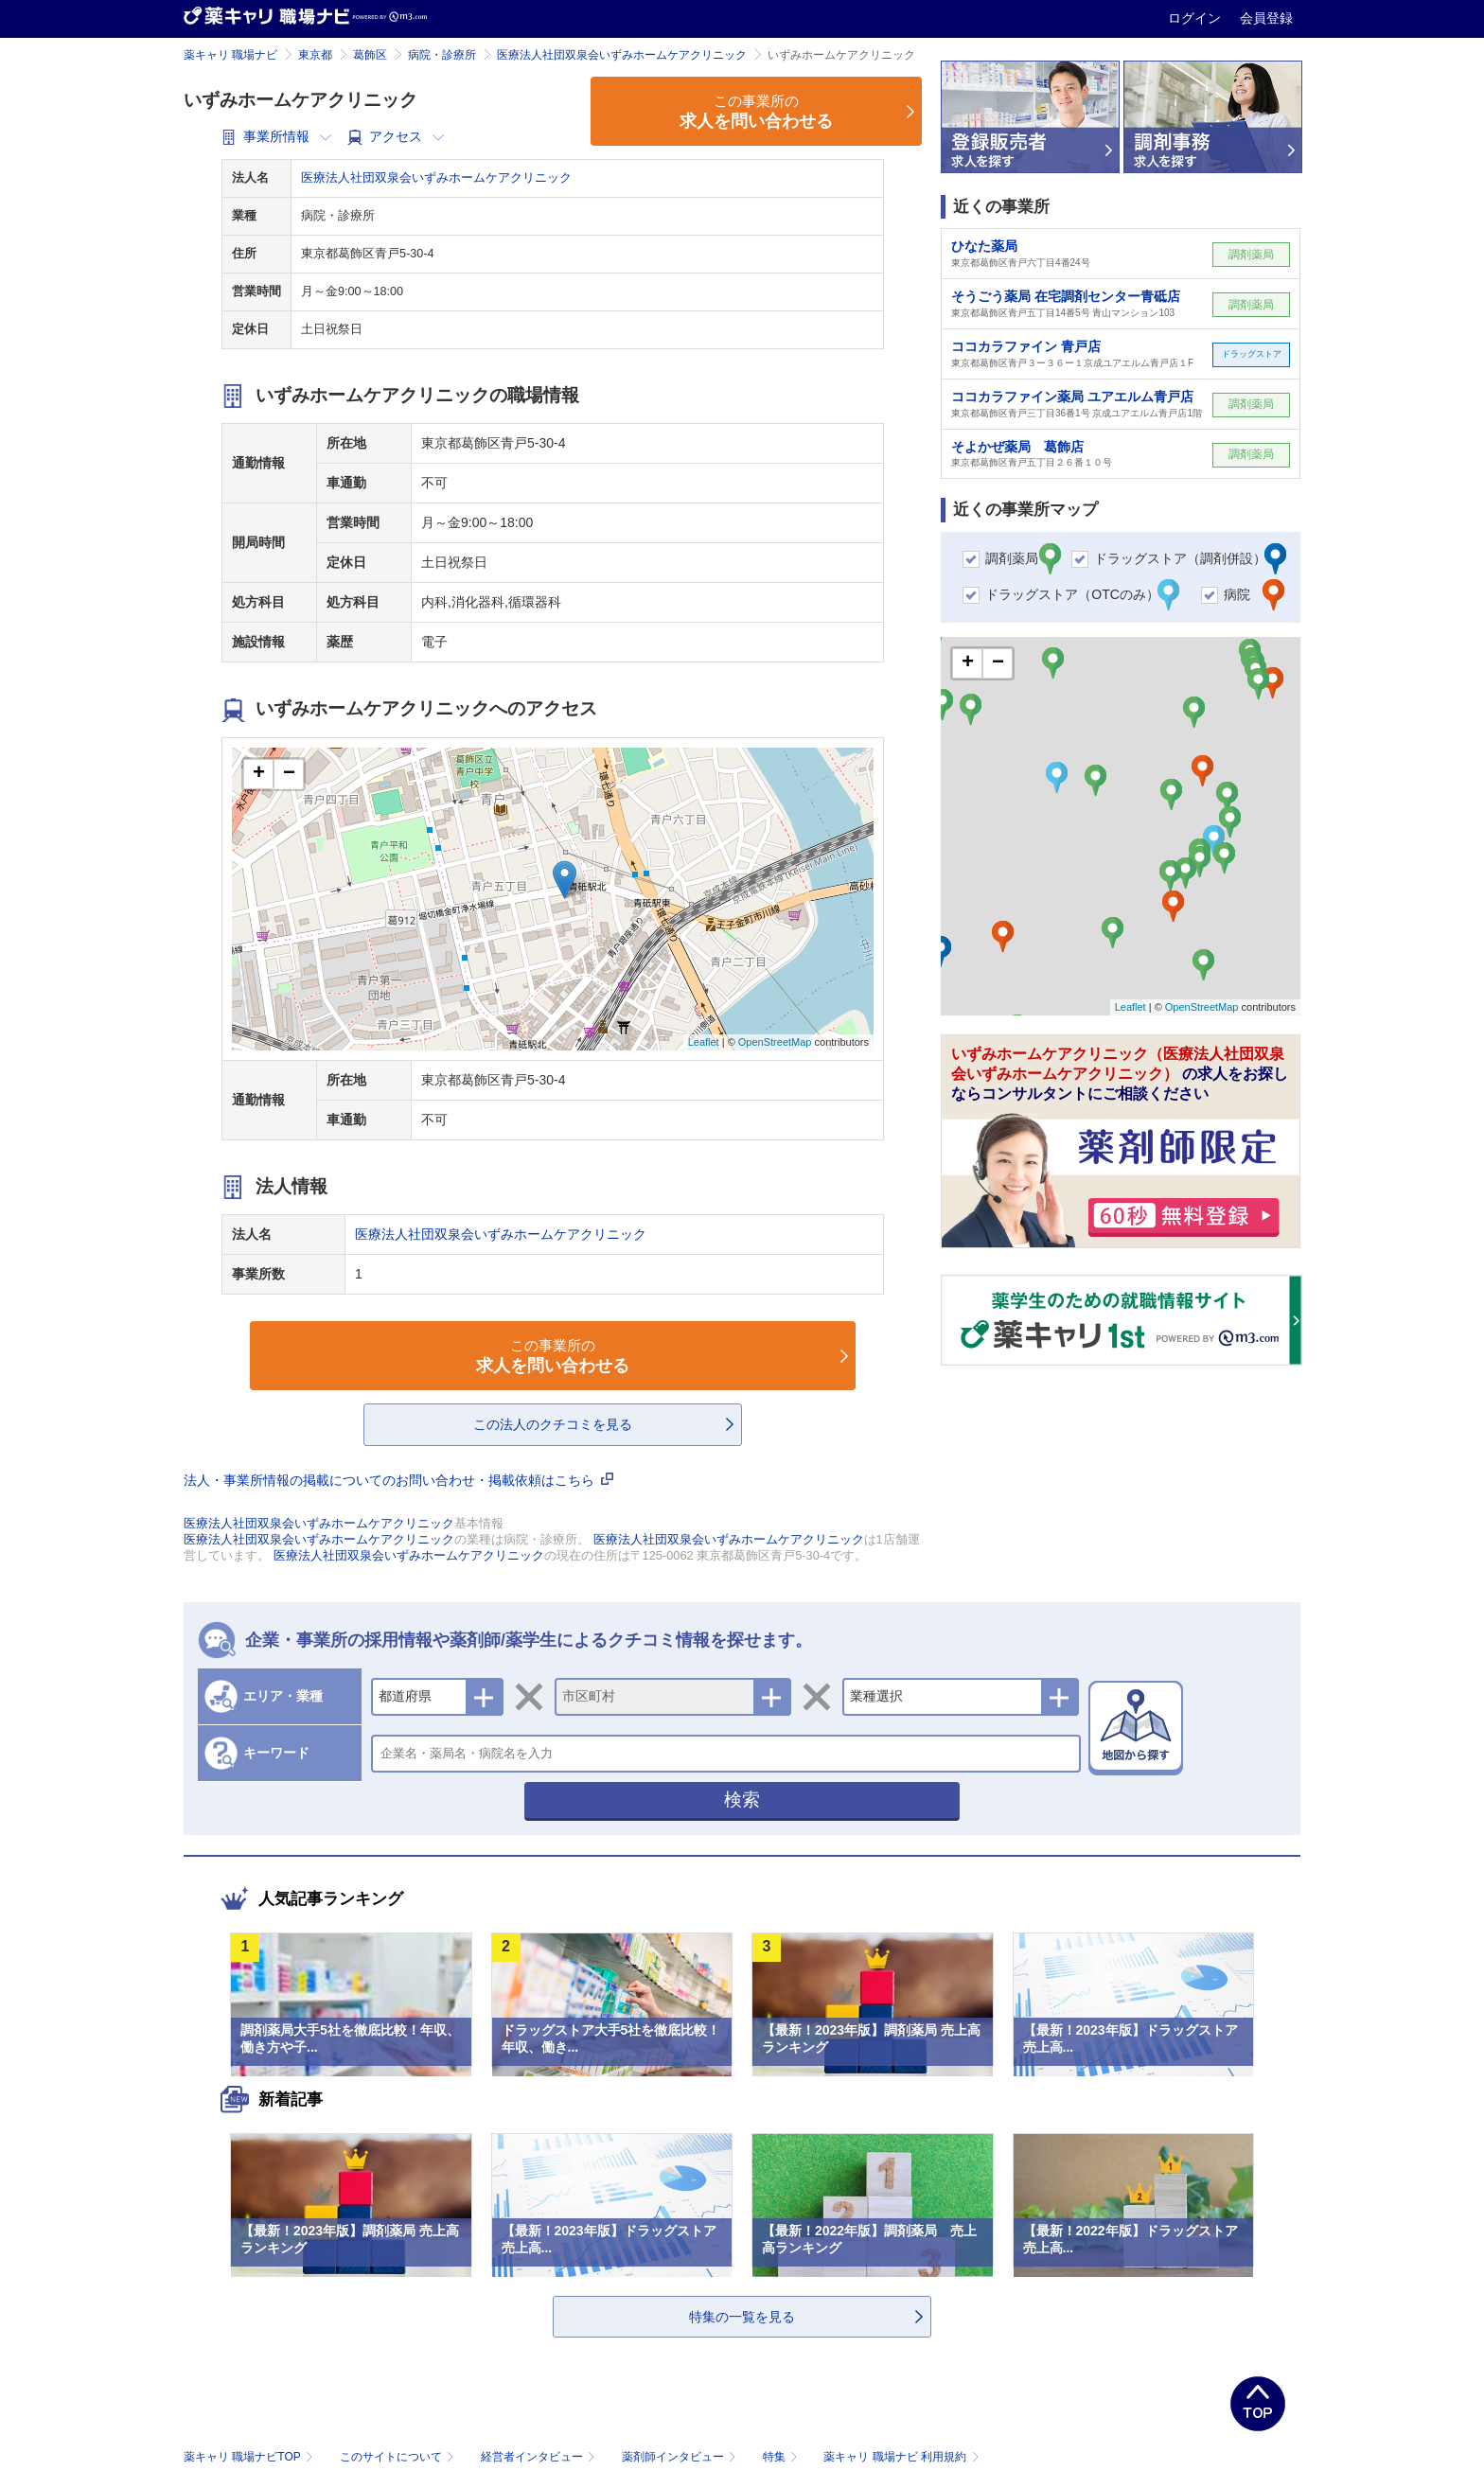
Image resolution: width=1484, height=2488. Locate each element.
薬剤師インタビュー (681, 2456)
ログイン (1196, 18)
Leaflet (703, 1042)
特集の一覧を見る (742, 2316)
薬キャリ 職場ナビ (230, 55)
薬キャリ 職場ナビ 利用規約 (901, 2456)
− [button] (289, 774)
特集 (782, 2456)
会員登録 (1266, 18)
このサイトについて (399, 2456)
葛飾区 (370, 55)
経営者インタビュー (540, 2456)
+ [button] (259, 774)
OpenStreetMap (775, 1042)
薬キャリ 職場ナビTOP (250, 2456)
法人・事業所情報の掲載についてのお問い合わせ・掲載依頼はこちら (398, 1480)
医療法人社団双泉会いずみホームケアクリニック (622, 55)
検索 (742, 1799)
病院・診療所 (442, 55)
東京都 (315, 55)
